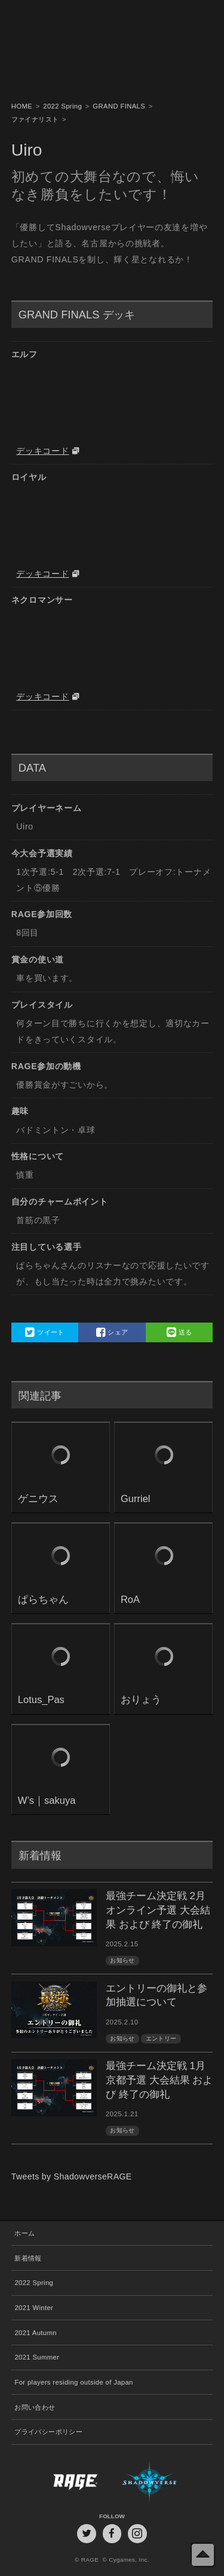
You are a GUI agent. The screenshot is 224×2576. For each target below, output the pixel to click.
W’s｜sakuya (47, 1800)
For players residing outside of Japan (73, 2382)
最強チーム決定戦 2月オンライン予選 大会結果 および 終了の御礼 (158, 1910)
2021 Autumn (35, 2332)
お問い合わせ (34, 2407)
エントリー (161, 2038)
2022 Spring (33, 2282)
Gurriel (136, 1498)
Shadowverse (162, 2481)
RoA (130, 1599)
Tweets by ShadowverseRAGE (71, 2176)
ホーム (24, 2233)
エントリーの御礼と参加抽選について (156, 1995)
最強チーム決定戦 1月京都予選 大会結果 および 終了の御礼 (159, 2080)
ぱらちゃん (43, 1599)
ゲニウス (38, 1498)
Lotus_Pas (41, 1699)
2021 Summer (36, 2357)
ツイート (44, 1332)
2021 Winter (33, 2307)
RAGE (62, 2481)
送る (179, 1332)
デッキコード (42, 451)
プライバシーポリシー (48, 2431)
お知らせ (122, 1960)
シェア (112, 1332)
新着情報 (27, 2258)
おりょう (141, 1699)
